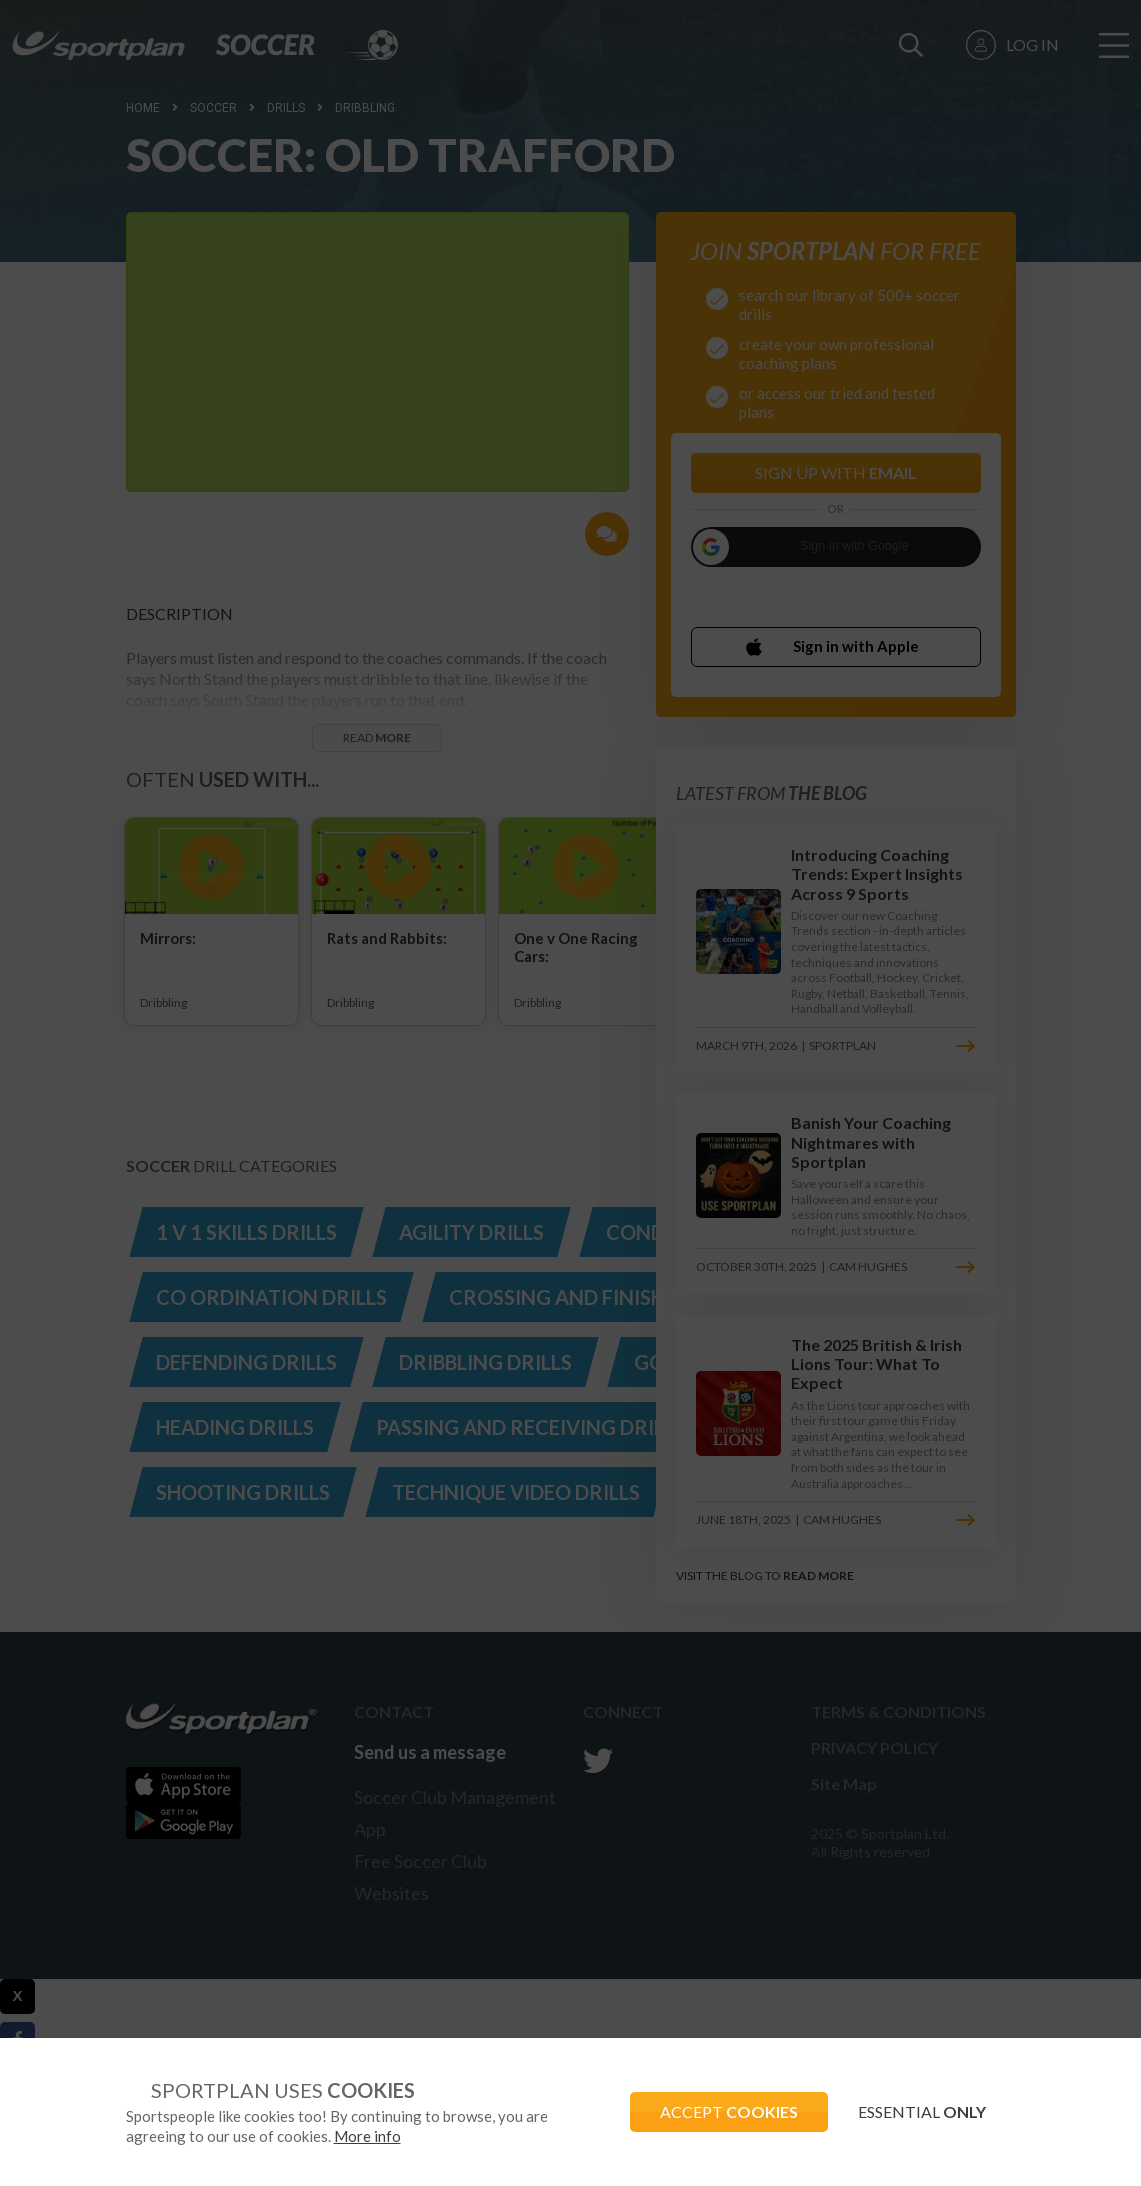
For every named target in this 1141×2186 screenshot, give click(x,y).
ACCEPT (729, 2111)
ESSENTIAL (922, 2111)
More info (367, 2136)
